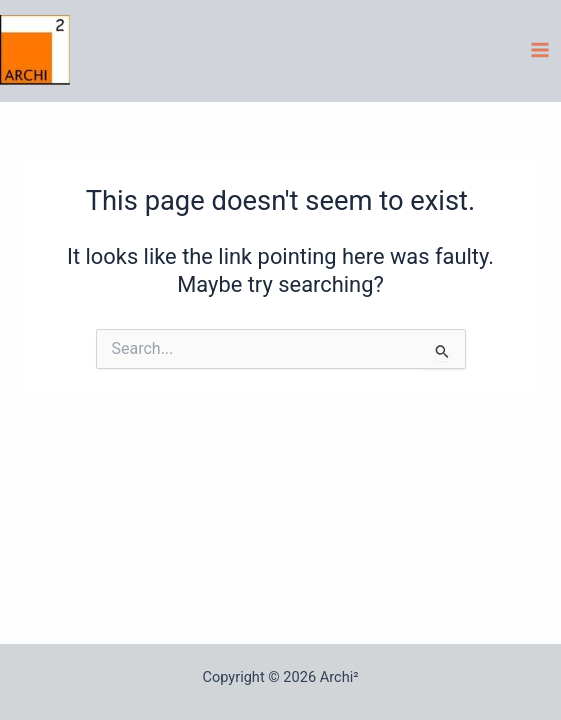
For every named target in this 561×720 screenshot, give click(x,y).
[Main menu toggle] (540, 50)
